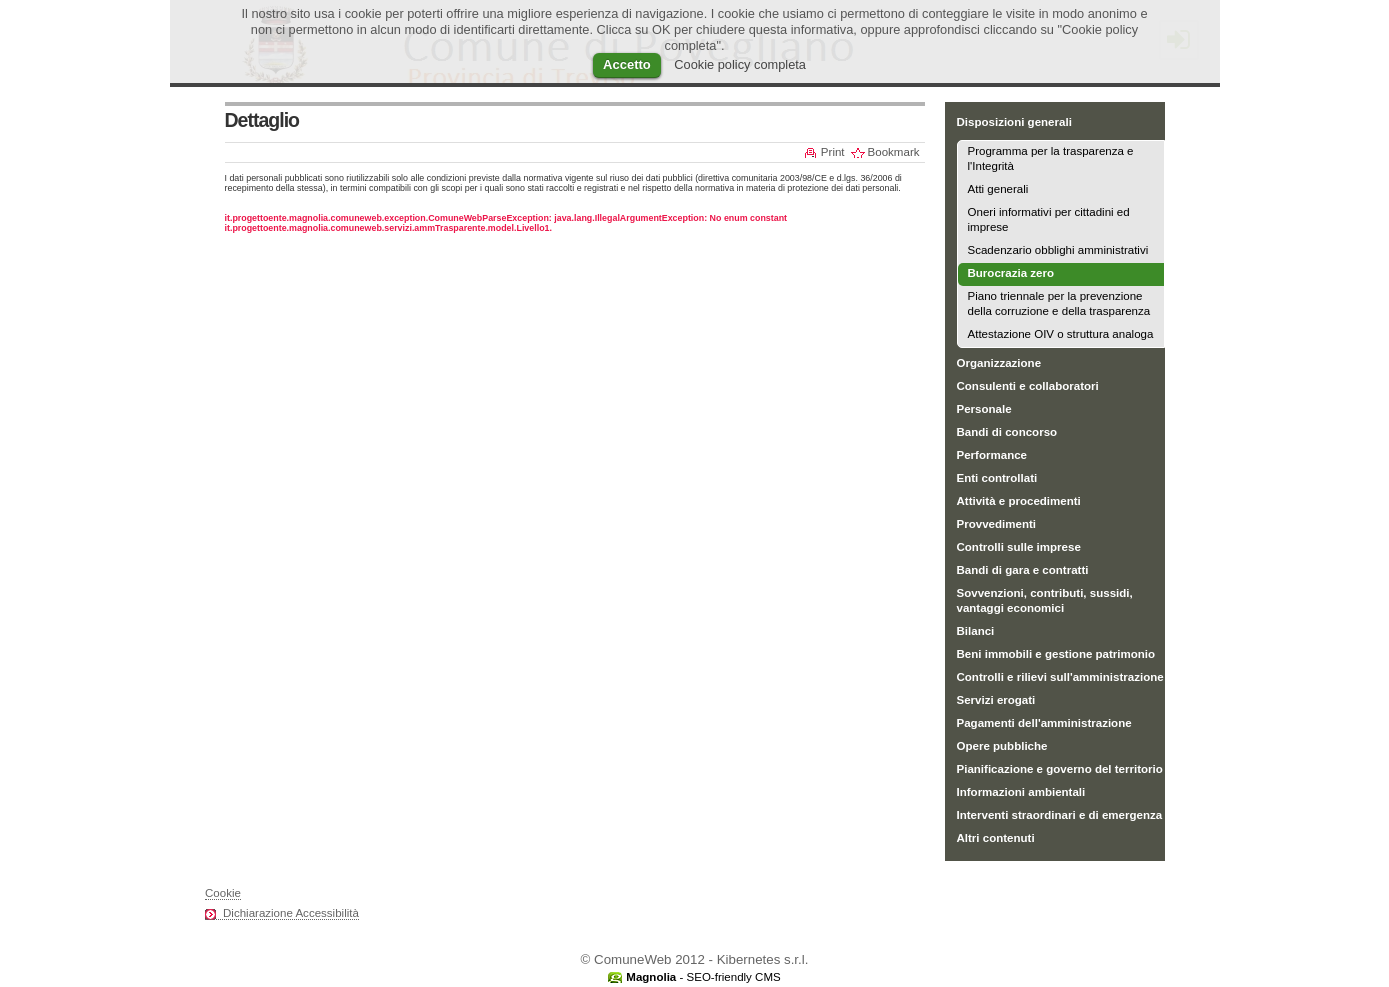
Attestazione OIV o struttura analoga (1061, 334)
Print (833, 152)
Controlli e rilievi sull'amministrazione (1060, 677)
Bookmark (894, 152)
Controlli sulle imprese (1019, 547)
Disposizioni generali (1014, 122)
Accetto (627, 64)
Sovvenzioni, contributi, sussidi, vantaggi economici (1045, 600)
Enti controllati (997, 478)
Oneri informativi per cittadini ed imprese (1049, 219)
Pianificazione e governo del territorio (1060, 769)
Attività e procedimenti (1019, 501)
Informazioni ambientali (1021, 792)
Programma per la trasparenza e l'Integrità (1051, 158)
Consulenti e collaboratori (1028, 386)
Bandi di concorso (1007, 432)
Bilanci (976, 631)
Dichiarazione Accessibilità (291, 913)
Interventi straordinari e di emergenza (1060, 815)
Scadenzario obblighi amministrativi (1058, 250)
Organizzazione (999, 363)
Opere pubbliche (1002, 746)
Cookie (223, 893)
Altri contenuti (996, 838)
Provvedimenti (996, 524)
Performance (992, 455)
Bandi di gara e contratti (1023, 570)
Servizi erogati (996, 700)
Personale (984, 409)
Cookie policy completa (740, 64)
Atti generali (998, 189)
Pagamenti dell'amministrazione (1044, 723)
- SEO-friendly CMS (703, 977)
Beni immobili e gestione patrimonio (1056, 654)
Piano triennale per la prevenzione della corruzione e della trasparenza (1059, 303)
